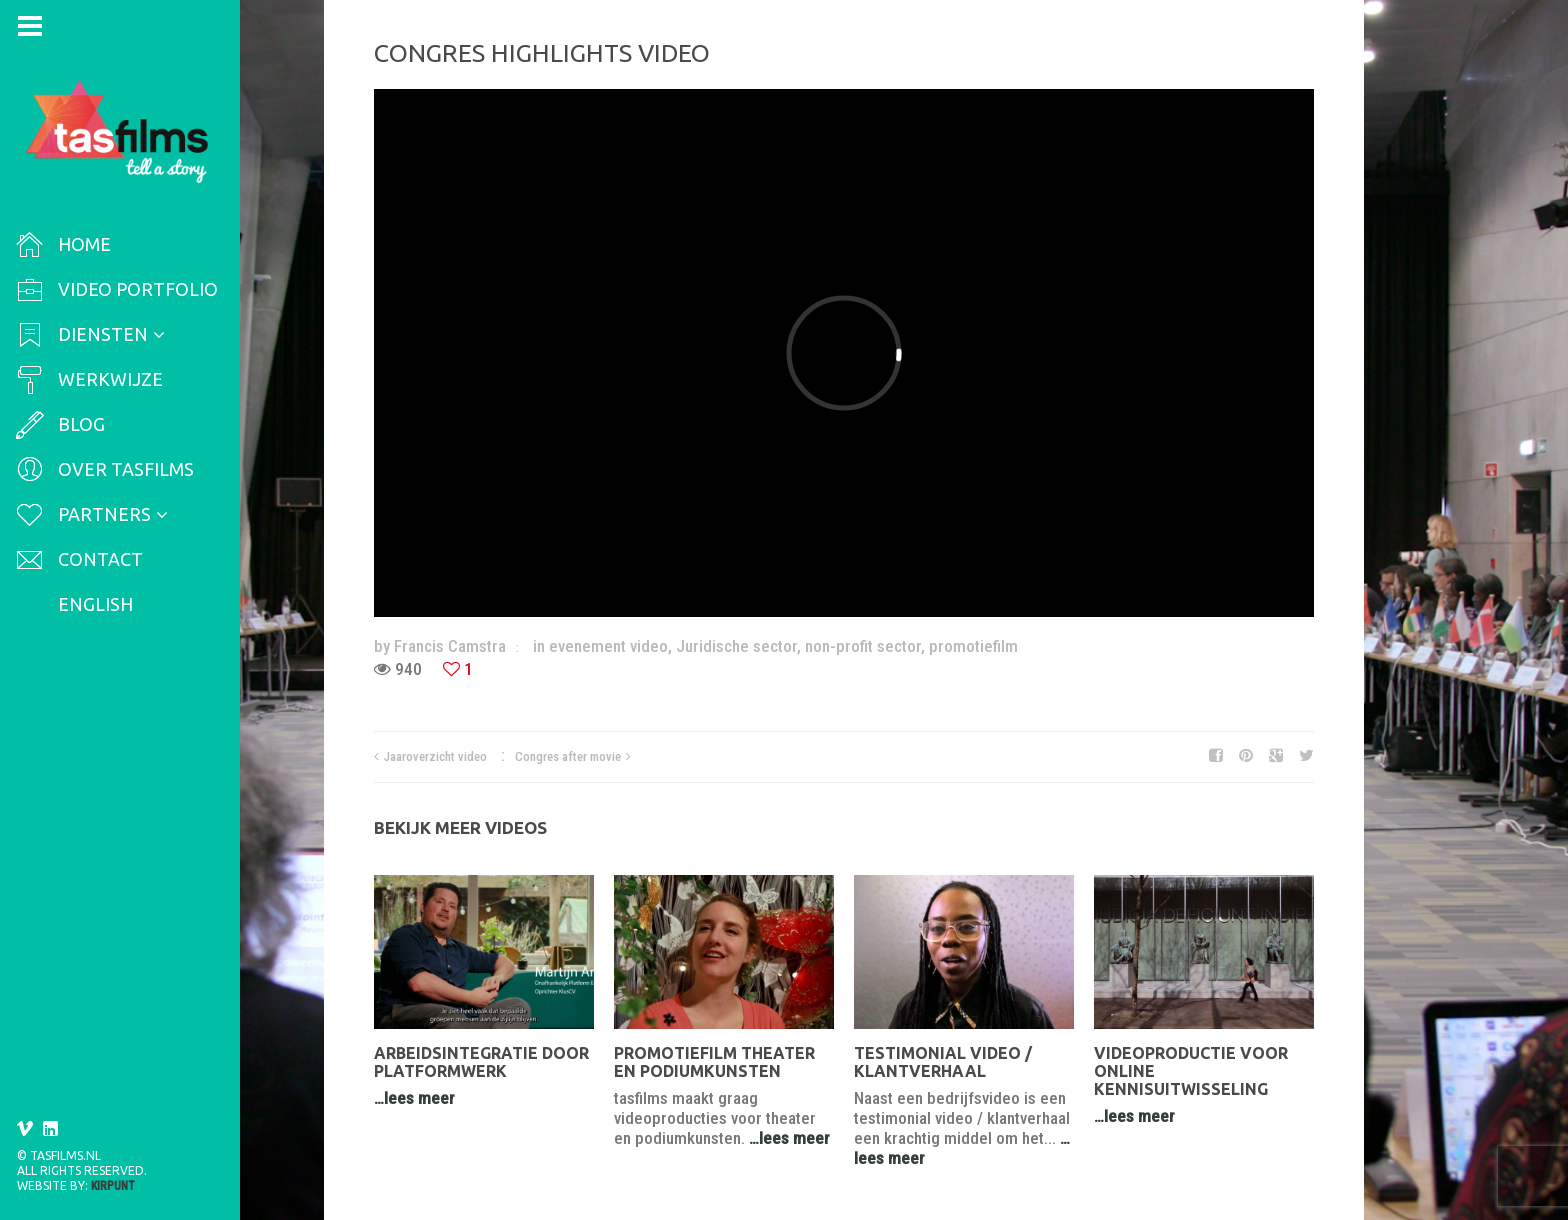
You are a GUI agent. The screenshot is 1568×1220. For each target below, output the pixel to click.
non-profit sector (863, 646)
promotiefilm (973, 646)
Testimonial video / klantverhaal (943, 1062)
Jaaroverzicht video (435, 756)
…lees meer (414, 1098)
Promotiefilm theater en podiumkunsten (714, 1062)
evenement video (608, 646)
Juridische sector (736, 646)
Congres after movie (568, 756)
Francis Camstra (450, 646)
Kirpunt (113, 1186)
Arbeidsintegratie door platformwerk (481, 1062)
